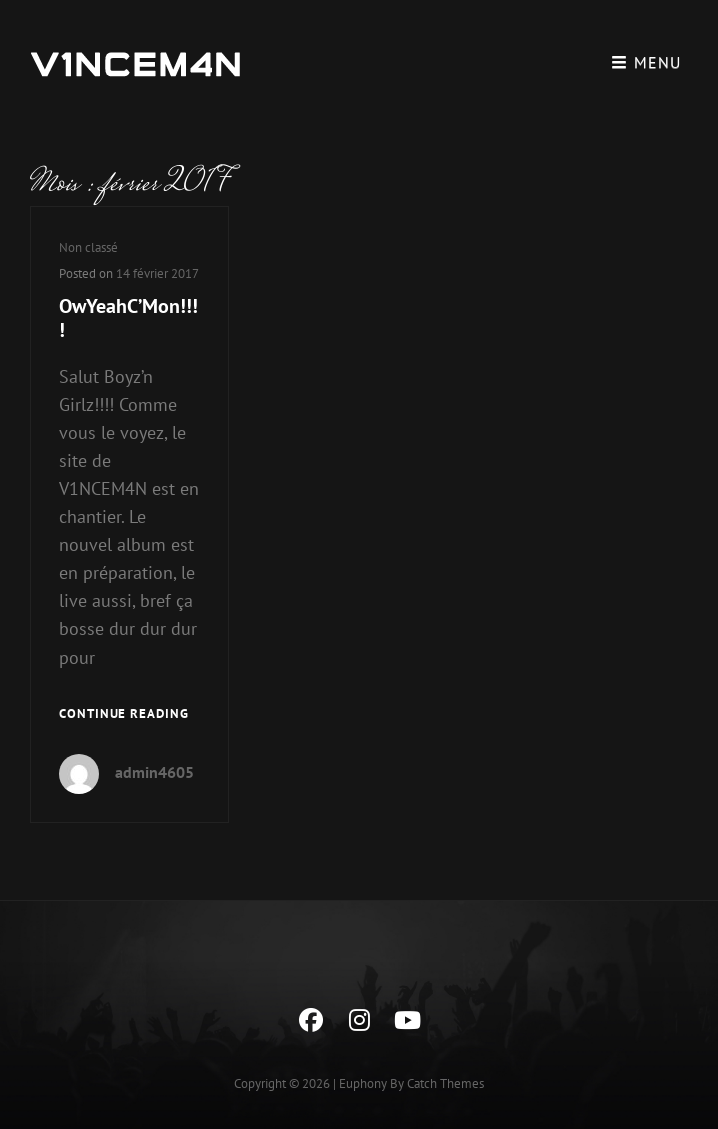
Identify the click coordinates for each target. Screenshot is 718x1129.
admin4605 (154, 772)
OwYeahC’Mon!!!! (128, 318)
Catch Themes (445, 1083)
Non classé (88, 247)
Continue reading (124, 712)
